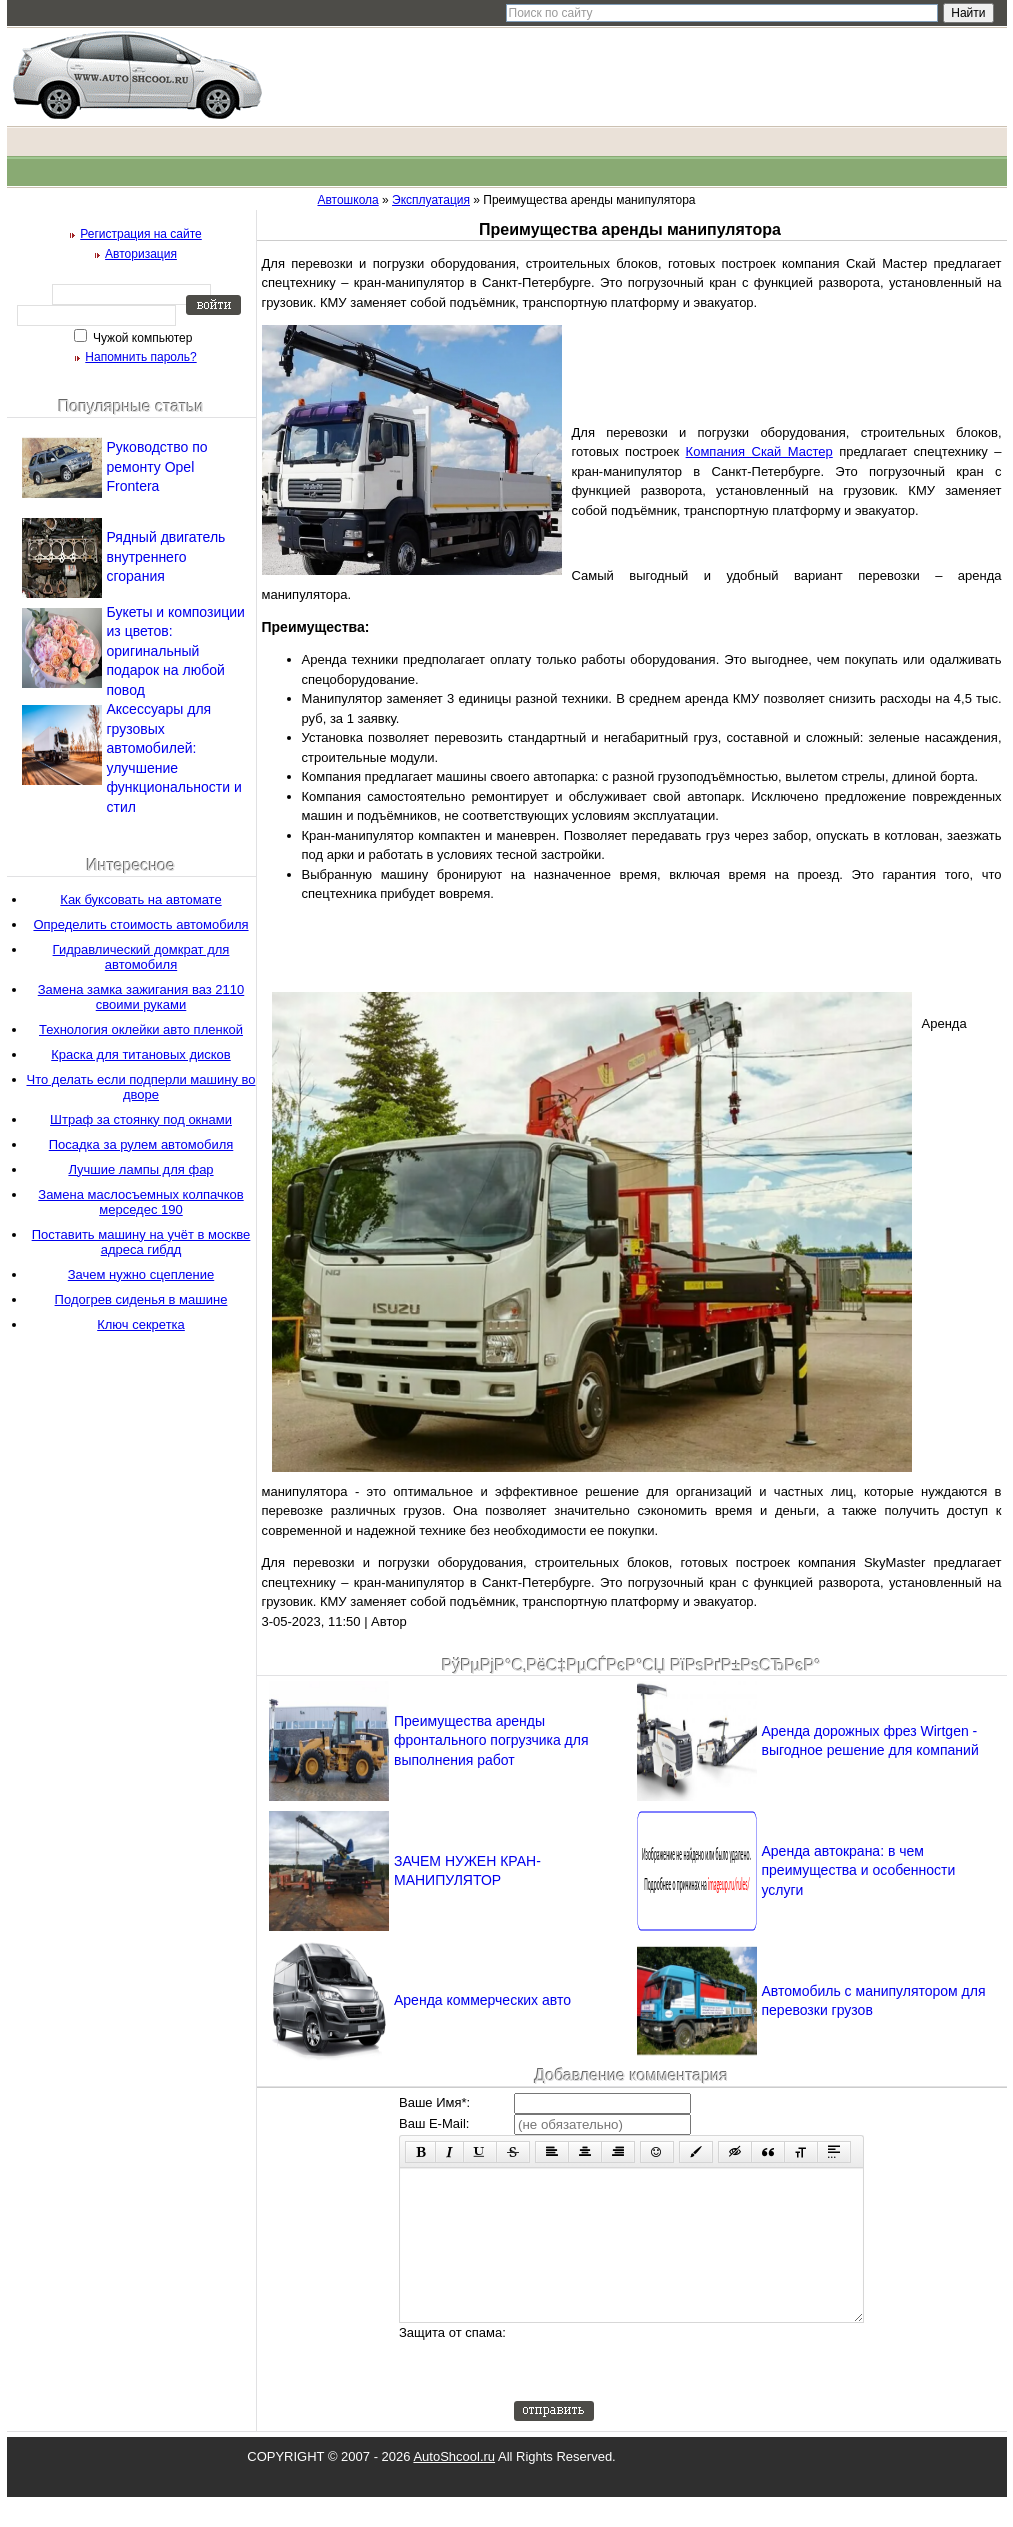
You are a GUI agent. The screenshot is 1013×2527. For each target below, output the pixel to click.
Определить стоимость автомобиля (140, 924)
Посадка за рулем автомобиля (141, 1144)
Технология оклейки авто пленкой (141, 1029)
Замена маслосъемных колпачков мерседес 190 (140, 1202)
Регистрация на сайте (141, 234)
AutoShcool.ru (454, 2486)
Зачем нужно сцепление (141, 1274)
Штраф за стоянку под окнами (141, 1119)
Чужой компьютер (141, 338)
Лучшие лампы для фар (140, 1169)
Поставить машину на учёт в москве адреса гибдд (141, 1242)
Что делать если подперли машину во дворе (141, 1087)
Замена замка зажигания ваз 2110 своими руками (141, 997)
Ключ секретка (141, 1324)
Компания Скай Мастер (759, 451)
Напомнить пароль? (140, 357)
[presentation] (666, 2392)
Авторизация (141, 254)
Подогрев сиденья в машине (141, 1299)
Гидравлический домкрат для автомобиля (141, 957)
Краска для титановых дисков (141, 1054)
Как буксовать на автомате (140, 899)
